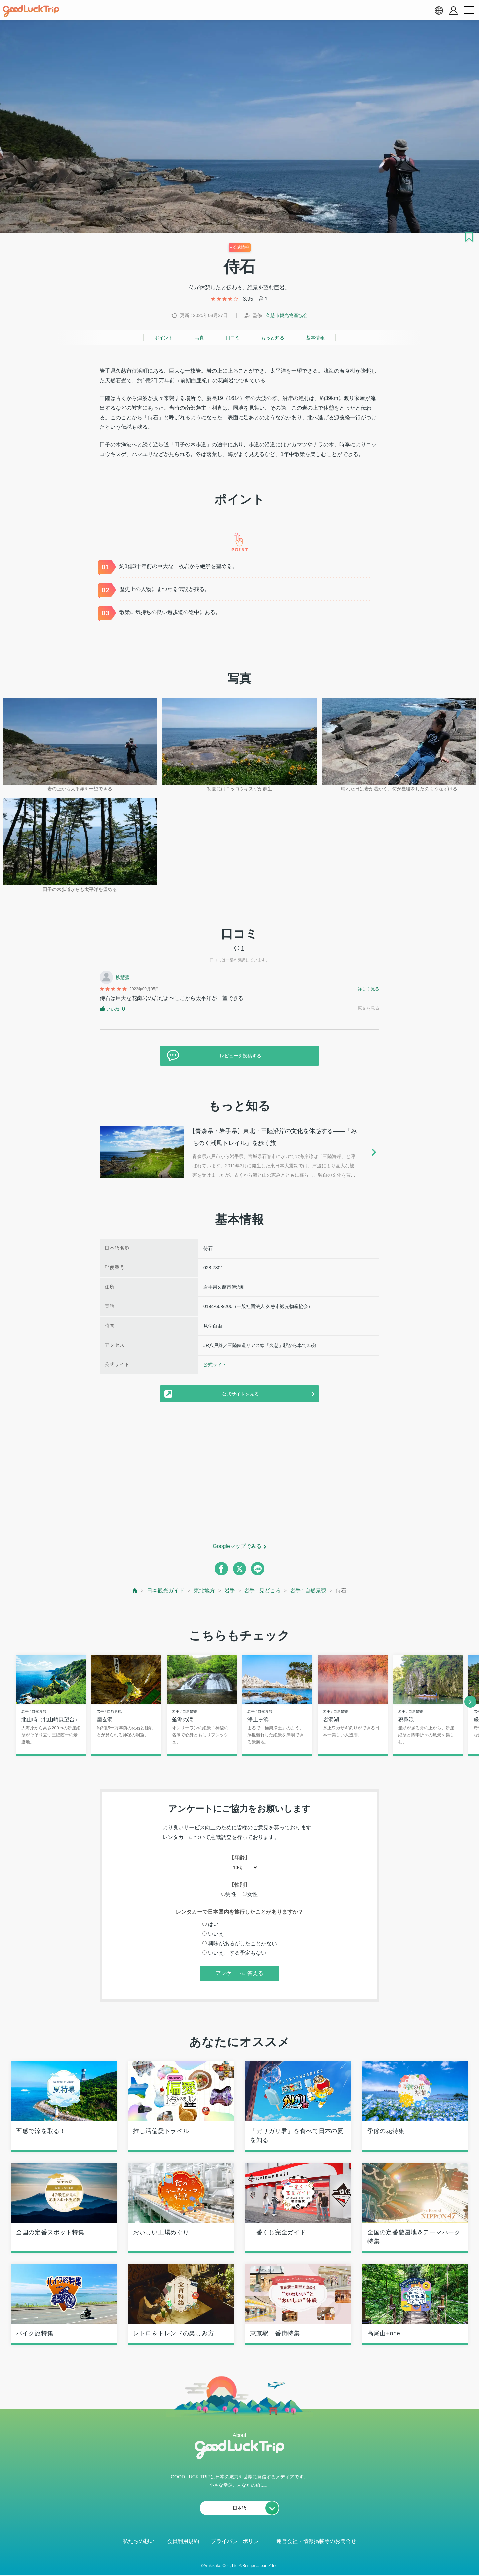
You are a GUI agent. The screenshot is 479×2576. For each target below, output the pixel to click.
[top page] (135, 1590)
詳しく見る (368, 989)
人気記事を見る (234, 2562)
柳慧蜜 (123, 977)
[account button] (453, 10)
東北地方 (204, 1590)
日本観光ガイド (165, 1590)
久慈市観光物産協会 (287, 315)
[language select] (438, 10)
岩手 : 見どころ (262, 1590)
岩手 (229, 1590)
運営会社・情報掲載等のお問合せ (316, 2541)
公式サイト (215, 1364)
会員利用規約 (183, 2541)
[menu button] (468, 10)
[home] (31, 11)
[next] (470, 1702)
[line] (257, 1568)
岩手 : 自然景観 (308, 1590)
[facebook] (221, 1568)
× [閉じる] (261, 2562)
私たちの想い (139, 2541)
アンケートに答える (239, 1973)
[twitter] (239, 1568)
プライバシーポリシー (237, 2541)
